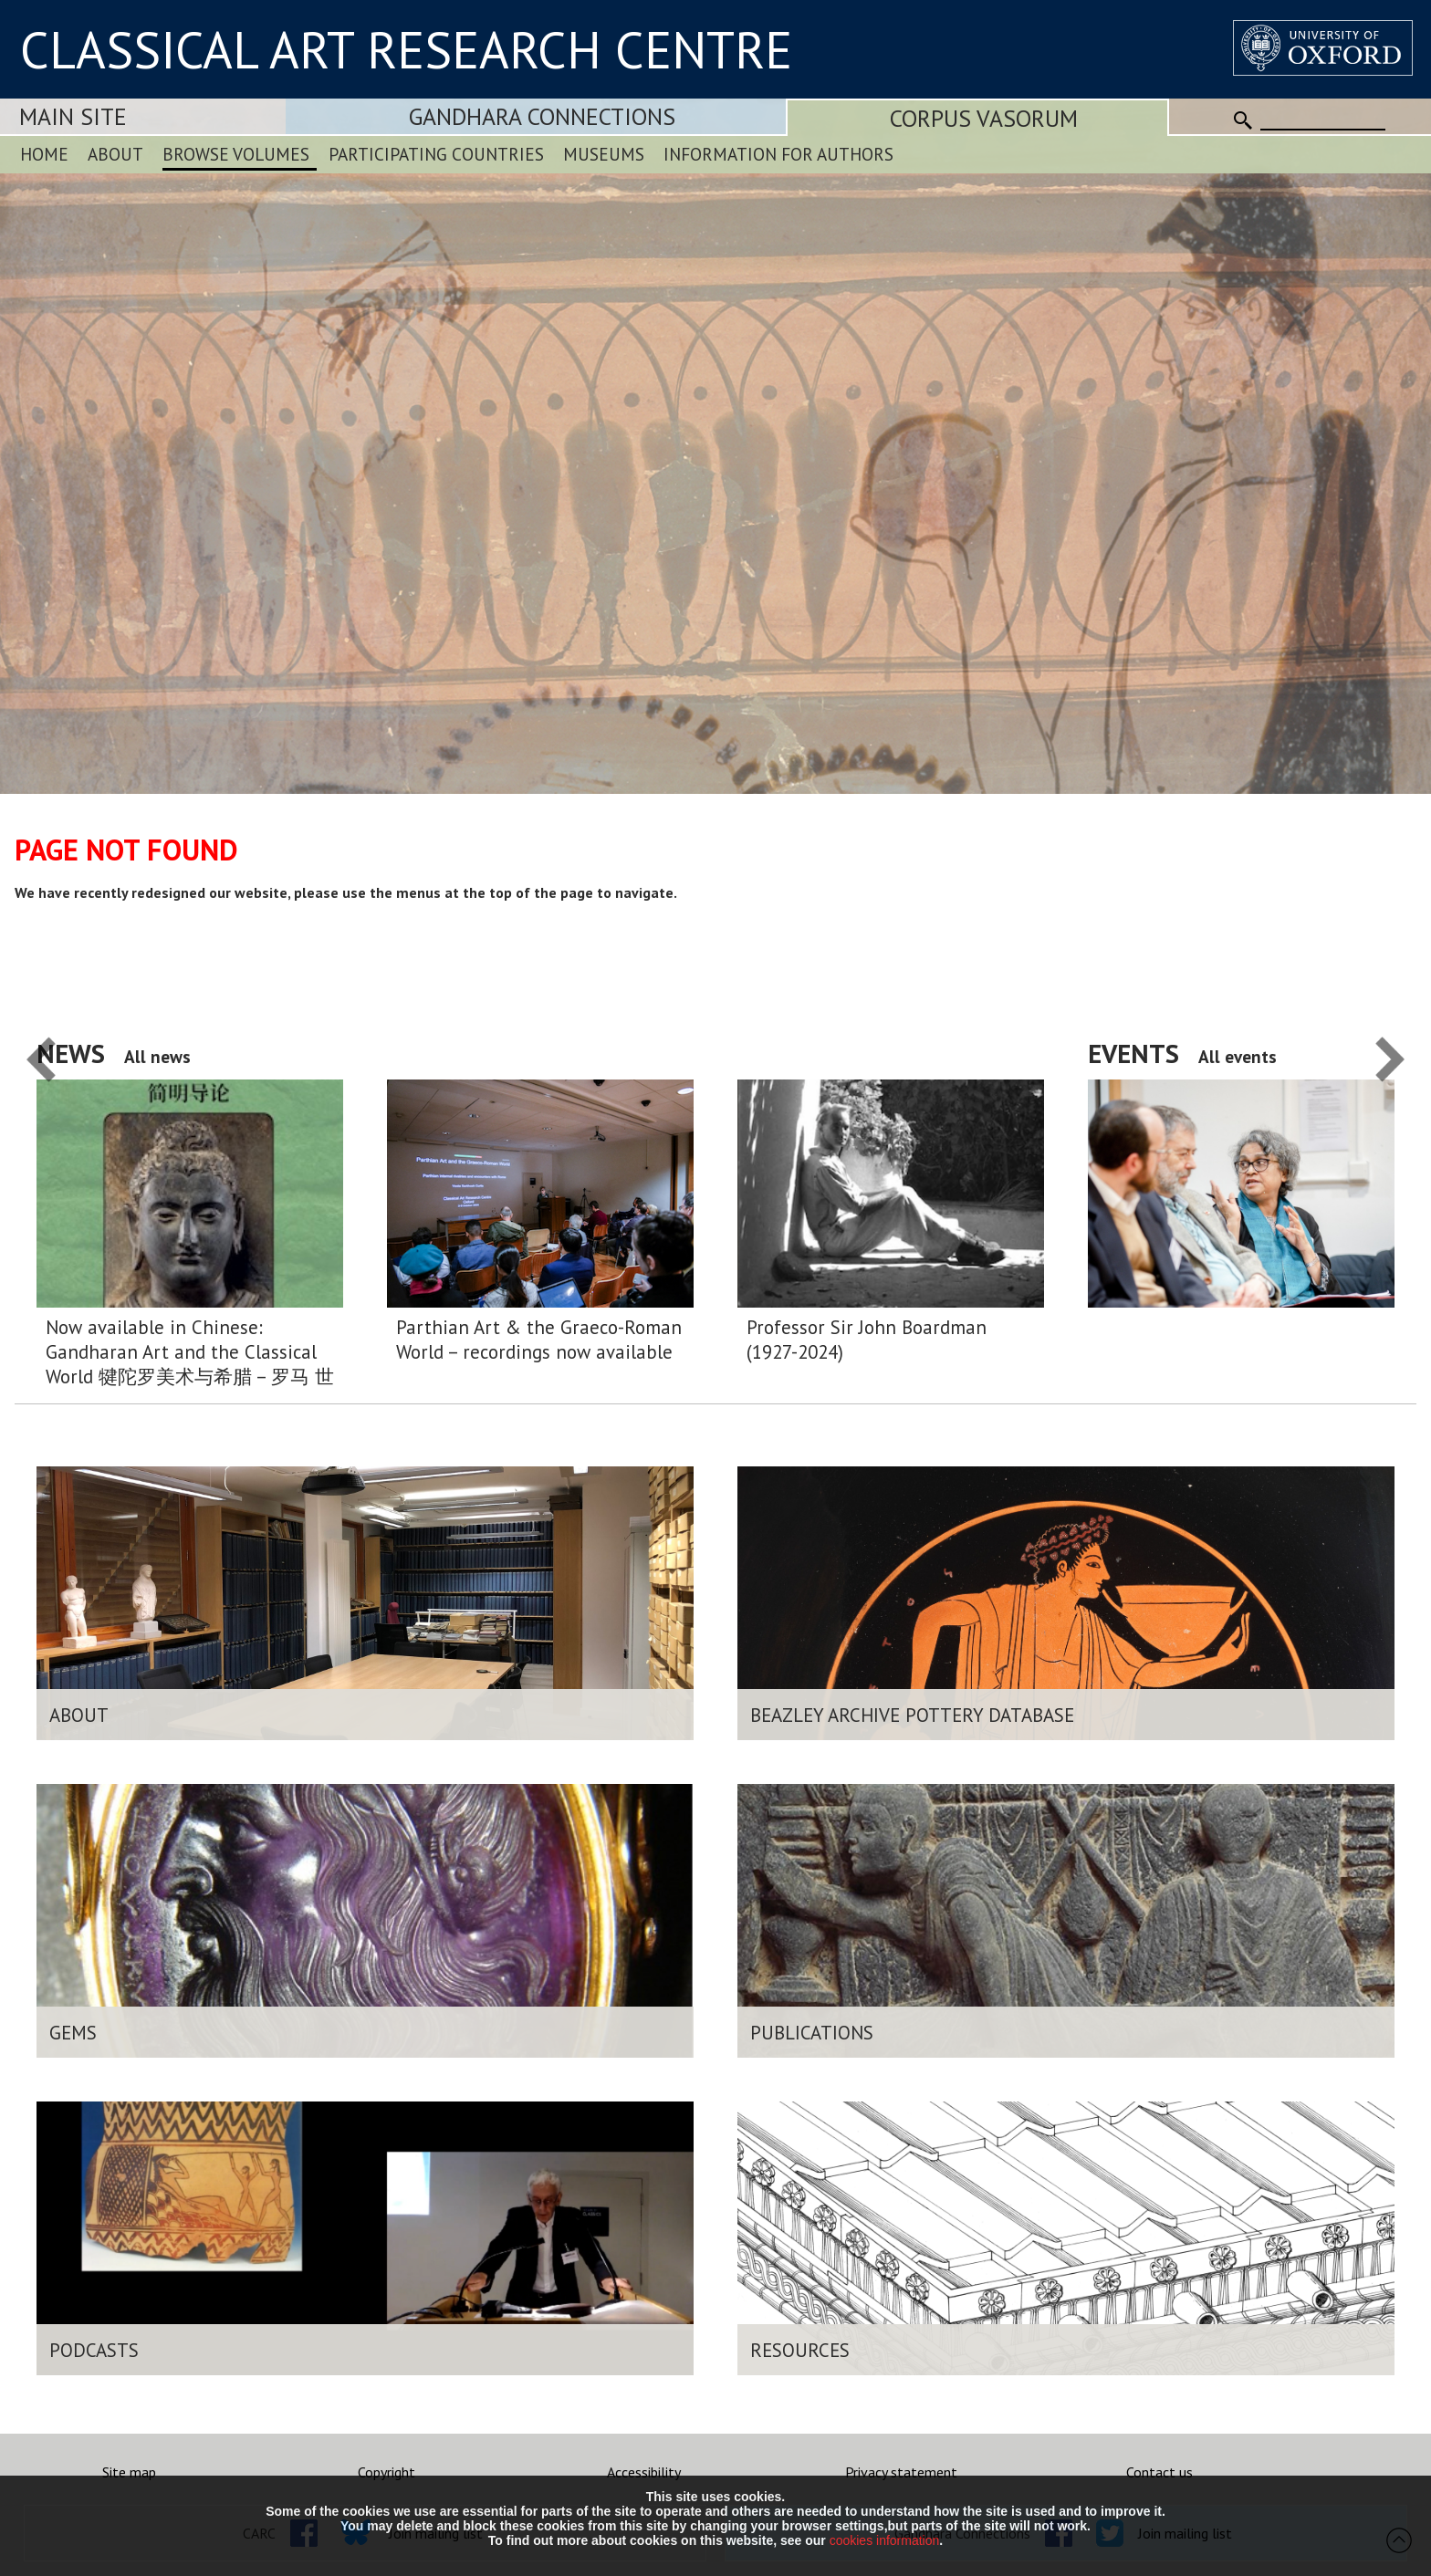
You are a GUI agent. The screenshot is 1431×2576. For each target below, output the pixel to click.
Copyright (386, 2472)
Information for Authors (778, 153)
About (115, 153)
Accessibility (644, 2472)
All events (1237, 1056)
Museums (603, 153)
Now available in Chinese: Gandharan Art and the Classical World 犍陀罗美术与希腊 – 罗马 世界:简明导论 (190, 1352)
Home (44, 153)
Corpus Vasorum (984, 118)
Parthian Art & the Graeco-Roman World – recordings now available (539, 1339)
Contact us (1159, 2472)
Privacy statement (901, 2472)
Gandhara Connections (542, 116)
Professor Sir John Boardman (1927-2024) (867, 1339)
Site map (129, 2472)
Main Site (73, 116)
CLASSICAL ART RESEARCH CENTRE (406, 49)
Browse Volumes (235, 153)
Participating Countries (436, 153)
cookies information (885, 2540)
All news (157, 1056)
